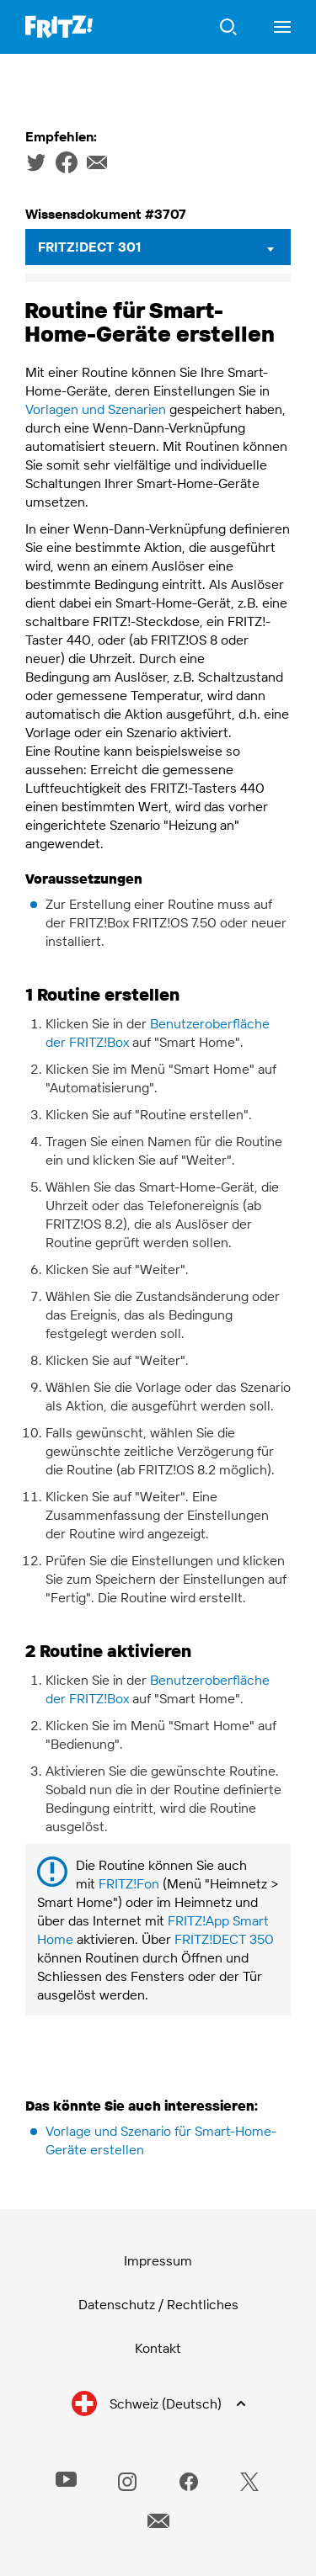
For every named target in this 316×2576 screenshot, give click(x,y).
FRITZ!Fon (129, 1883)
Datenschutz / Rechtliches (158, 2304)
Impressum (158, 2260)
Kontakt (158, 2348)
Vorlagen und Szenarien (95, 409)
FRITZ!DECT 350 (224, 1939)
